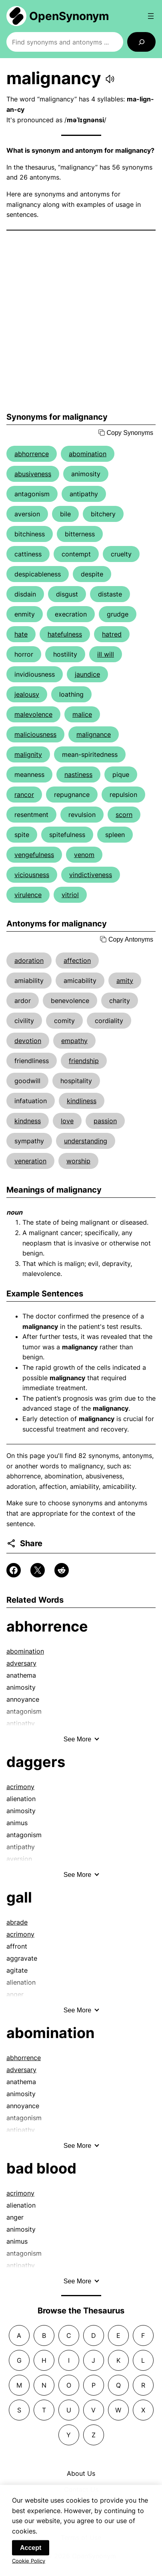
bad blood (41, 2168)
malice (82, 714)
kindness (27, 1121)
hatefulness (65, 634)
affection (77, 960)
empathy (74, 1041)
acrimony (20, 1787)
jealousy (26, 694)
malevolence (33, 714)
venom (84, 855)
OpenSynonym (69, 16)
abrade (17, 1922)
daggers (35, 1762)
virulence (28, 895)
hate (21, 634)
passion (105, 1121)
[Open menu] (151, 16)
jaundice (87, 674)
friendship (84, 1061)
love (67, 1121)
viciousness (31, 875)
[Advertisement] (81, 321)
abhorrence (31, 454)
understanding (85, 1141)
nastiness (78, 774)
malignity (28, 754)
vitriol (70, 895)
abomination (87, 454)
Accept (30, 2552)
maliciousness (35, 734)
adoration (29, 960)
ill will (105, 654)
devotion (27, 1041)
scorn (124, 815)
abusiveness (32, 474)
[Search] (141, 42)
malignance (93, 734)
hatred (112, 634)
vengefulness (34, 855)
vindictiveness (90, 875)
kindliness (81, 1101)
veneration (30, 1161)
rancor (24, 795)
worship (78, 1161)
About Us (81, 2473)
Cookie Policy (28, 2565)
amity (124, 981)
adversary (21, 1663)
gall (19, 1897)
